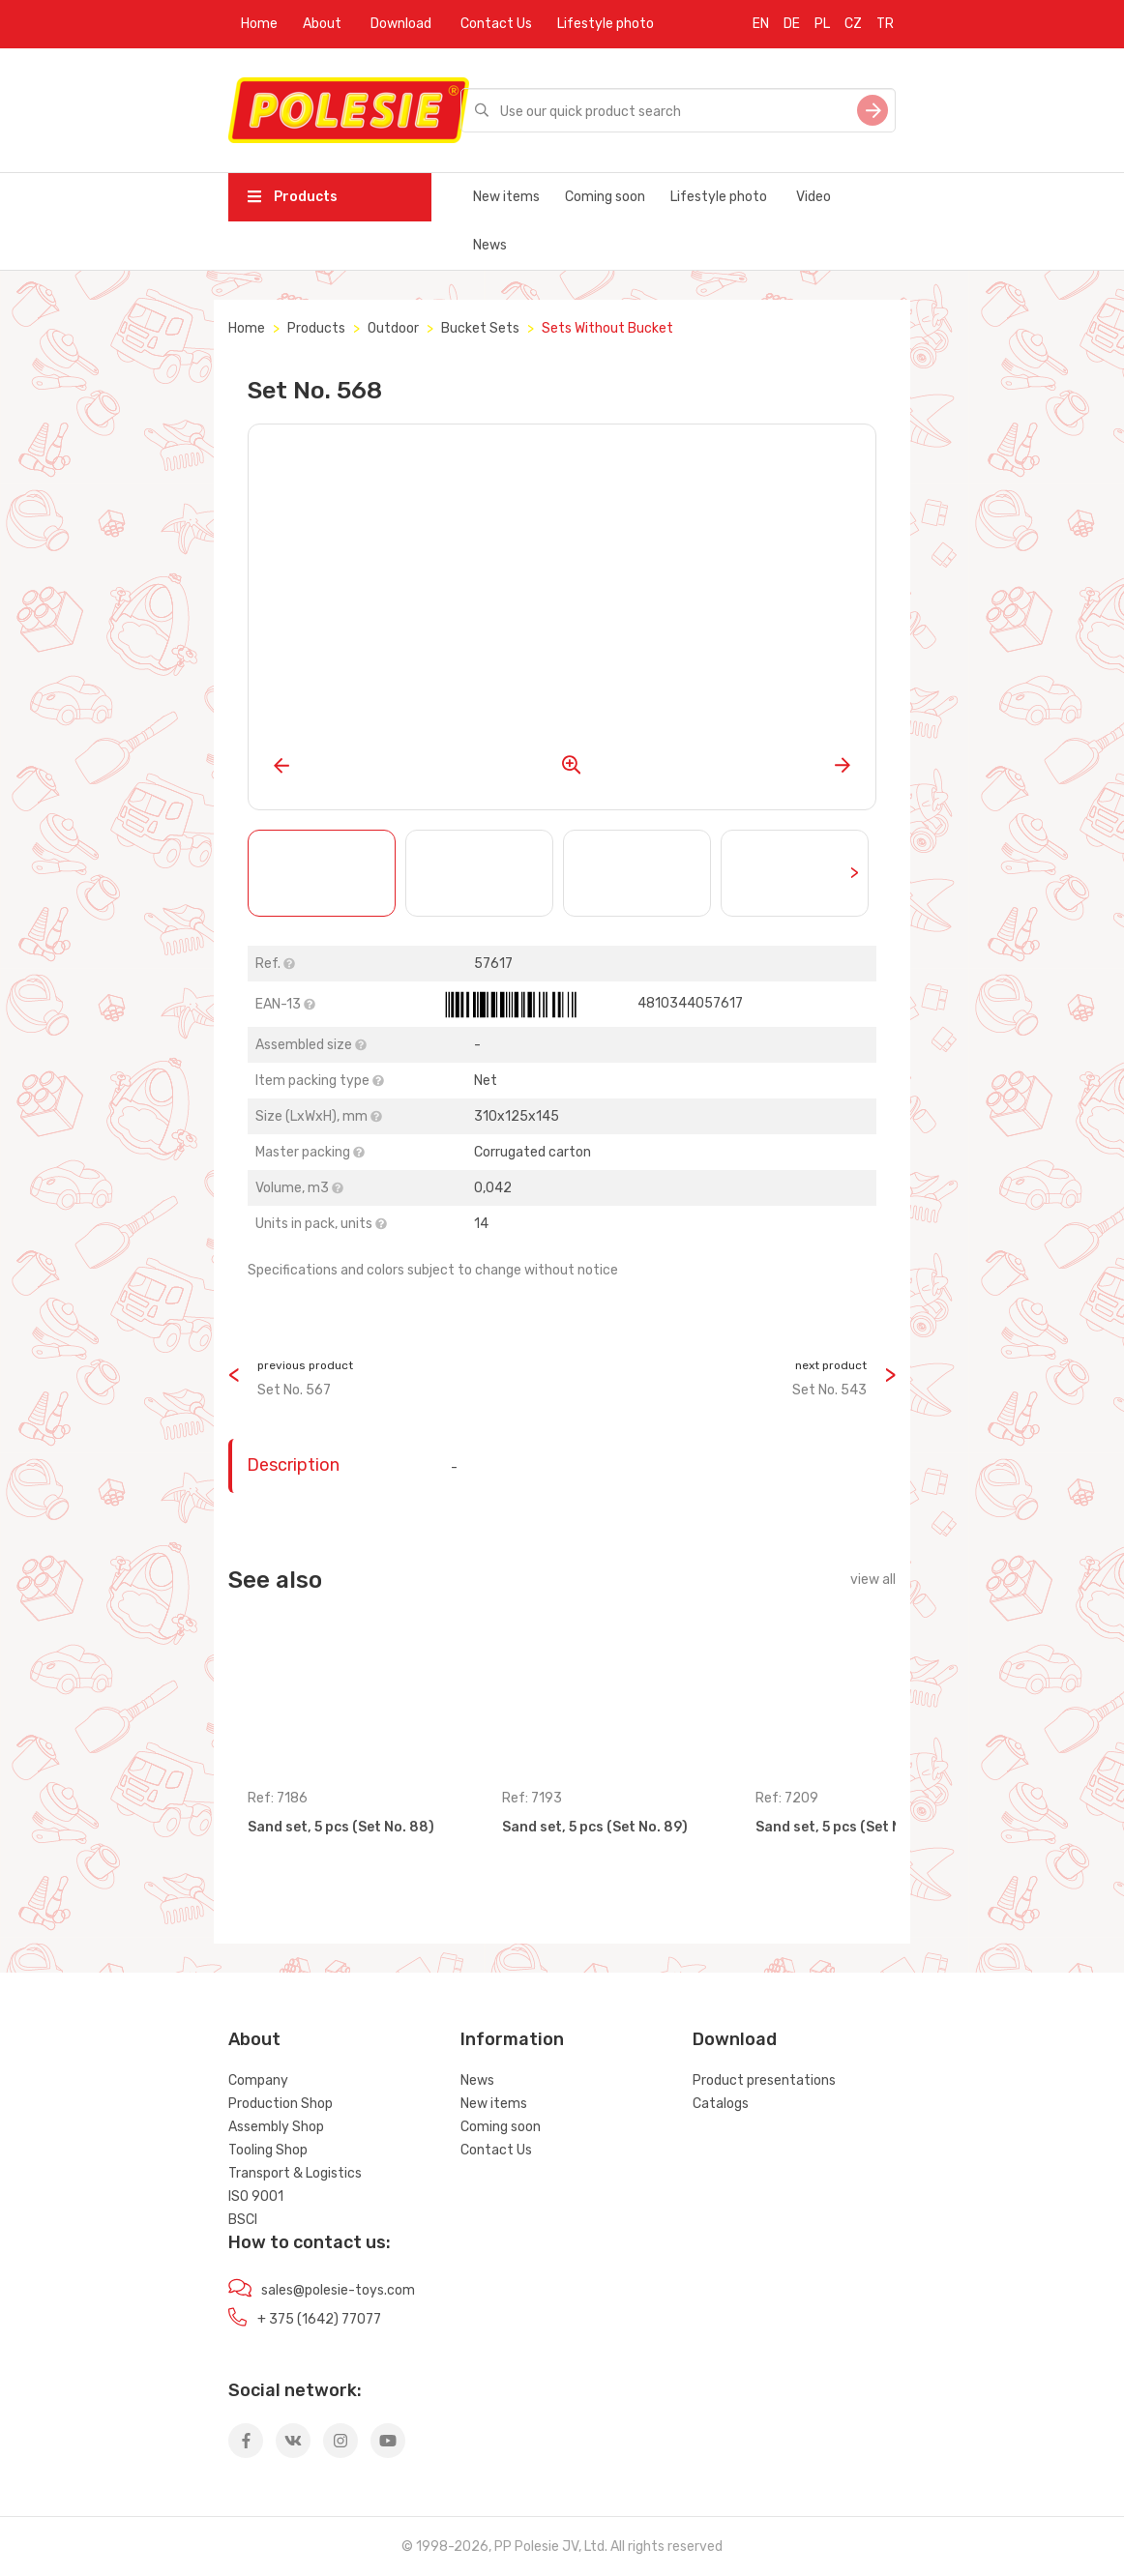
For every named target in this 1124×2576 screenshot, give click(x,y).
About (322, 23)
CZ (853, 23)
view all (873, 1579)
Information (512, 2039)
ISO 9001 (255, 2196)
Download (400, 23)
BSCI (242, 2219)
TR (885, 23)
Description (293, 1465)
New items (506, 197)
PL (822, 23)
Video (813, 197)
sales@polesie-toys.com (338, 2290)
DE (792, 23)
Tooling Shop (268, 2150)
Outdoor (393, 328)
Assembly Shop (276, 2127)
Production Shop (280, 2103)
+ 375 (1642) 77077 (319, 2319)
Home (259, 23)
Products (293, 197)
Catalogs (721, 2103)
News (490, 245)
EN (761, 23)
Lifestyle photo (605, 23)
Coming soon (605, 197)
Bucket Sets (480, 328)
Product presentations (764, 2080)
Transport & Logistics (295, 2173)
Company (258, 2080)
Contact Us (496, 23)
